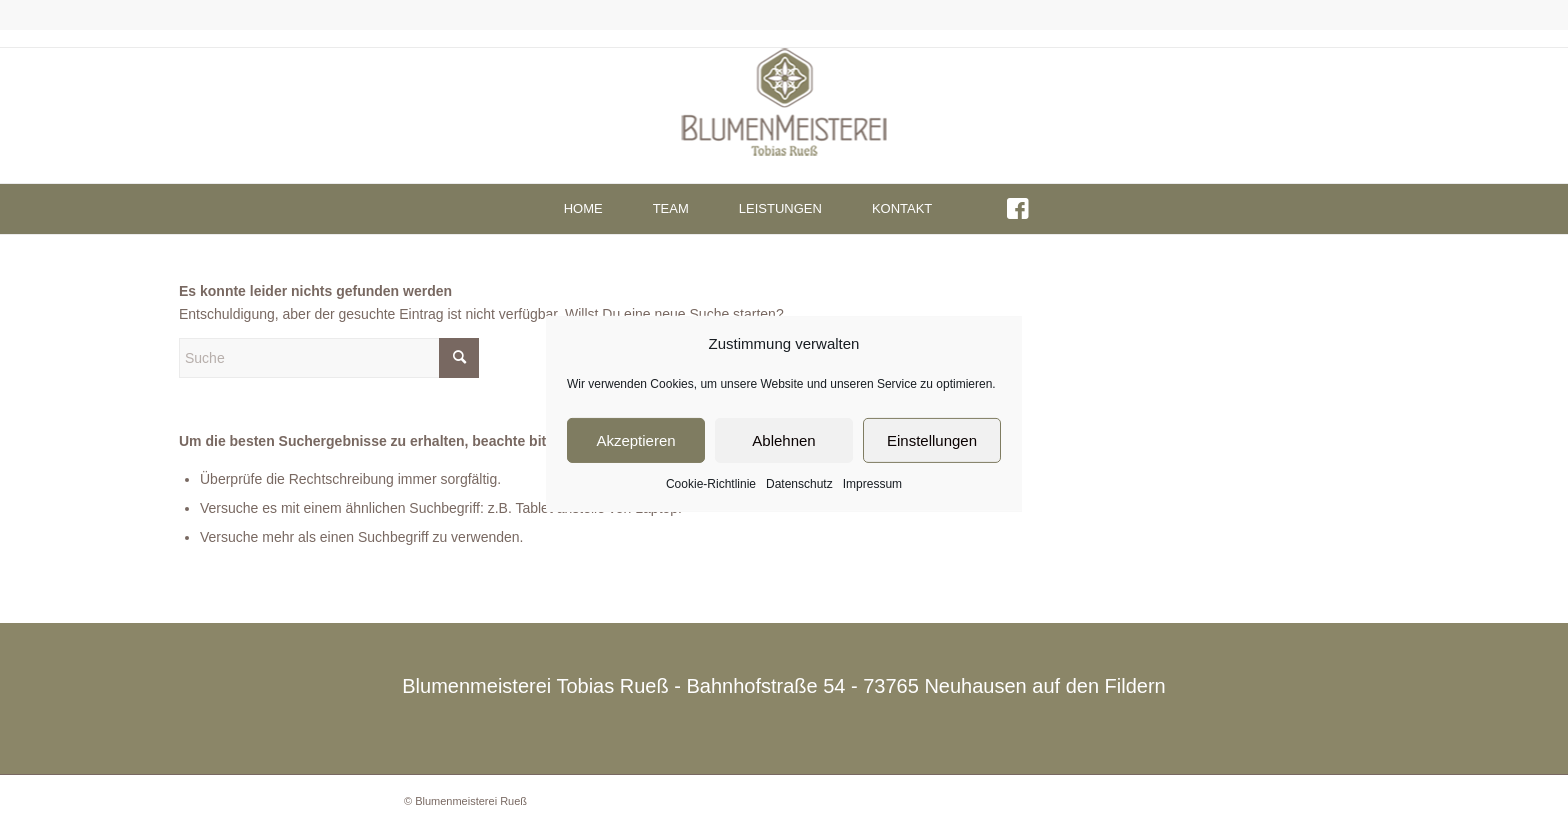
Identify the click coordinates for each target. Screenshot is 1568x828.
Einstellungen (932, 440)
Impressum (872, 484)
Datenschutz (799, 484)
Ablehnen (783, 440)
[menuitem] (583, 209)
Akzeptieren (635, 440)
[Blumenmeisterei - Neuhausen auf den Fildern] (784, 115)
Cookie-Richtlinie (711, 484)
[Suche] (329, 358)
